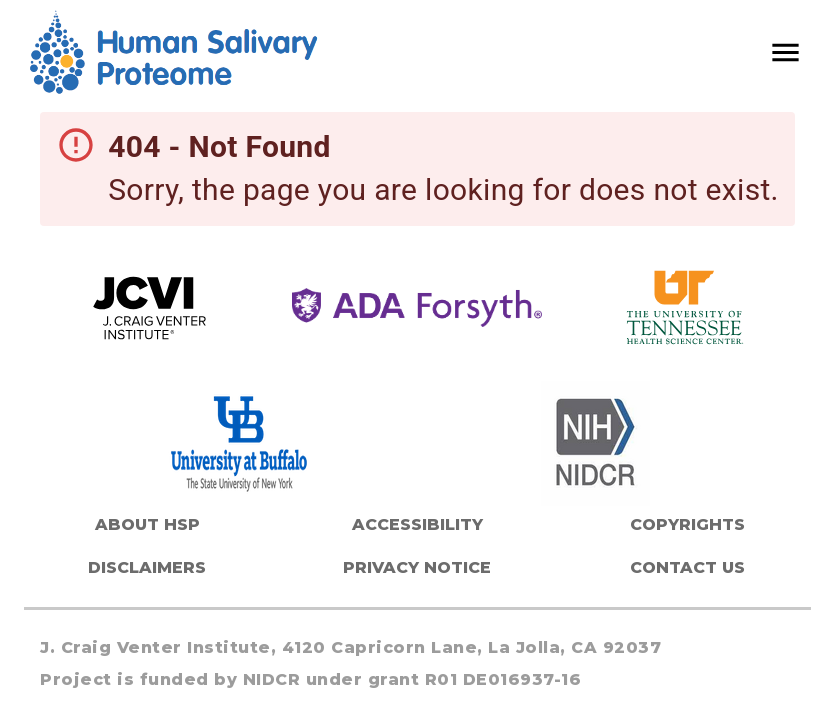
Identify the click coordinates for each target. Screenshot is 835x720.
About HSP (147, 524)
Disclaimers (147, 567)
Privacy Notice (417, 567)
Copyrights (687, 524)
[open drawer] (785, 52)
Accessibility (417, 524)
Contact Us (687, 567)
